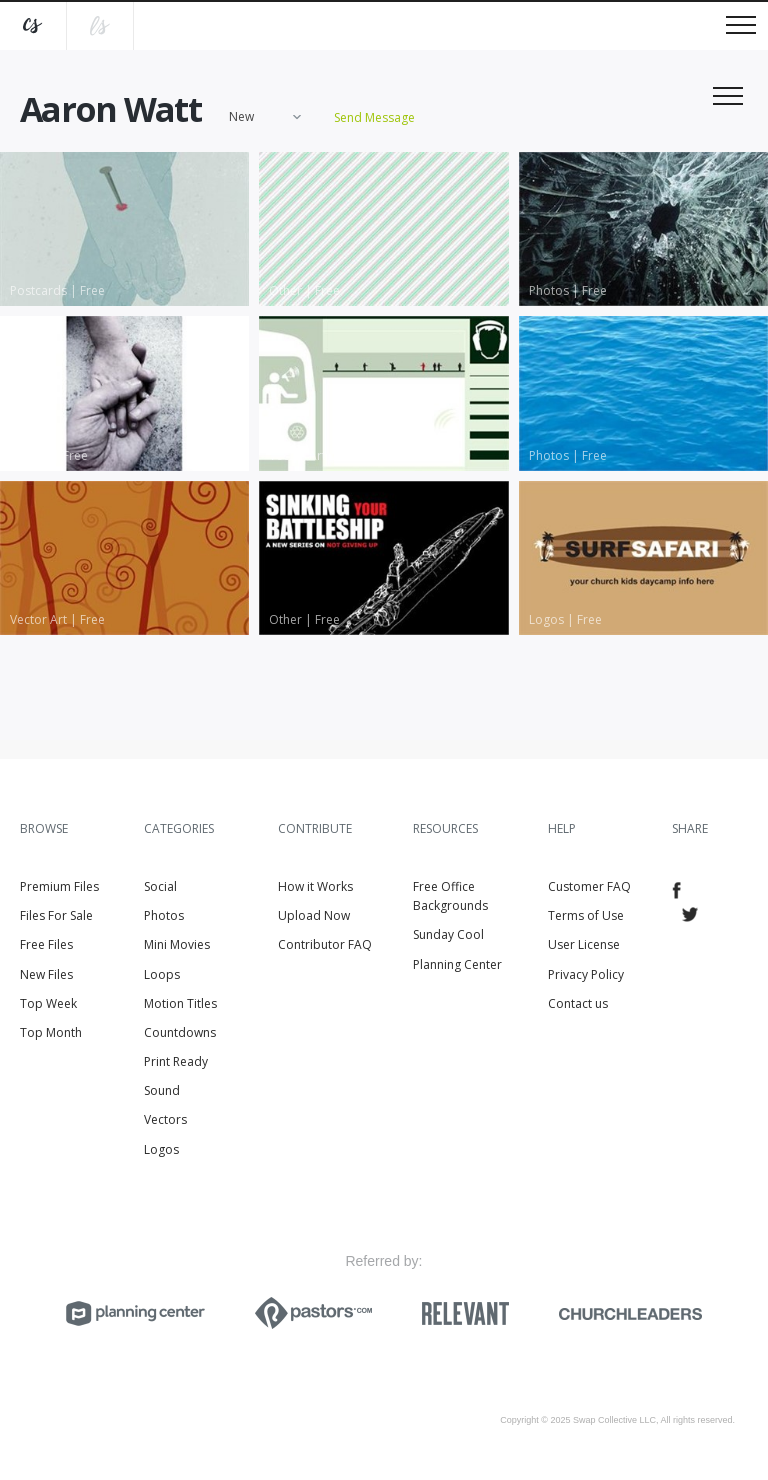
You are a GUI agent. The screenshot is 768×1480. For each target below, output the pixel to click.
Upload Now (314, 915)
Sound (162, 1090)
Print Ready (176, 1061)
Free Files (46, 944)
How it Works (315, 886)
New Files (46, 974)
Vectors (165, 1119)
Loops (162, 974)
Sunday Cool (448, 934)
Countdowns (180, 1032)
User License (584, 944)
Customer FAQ (589, 886)
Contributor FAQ (325, 944)
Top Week (48, 1003)
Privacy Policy (586, 974)
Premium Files (59, 886)
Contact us (578, 1003)
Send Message (374, 117)
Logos (161, 1149)
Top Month (51, 1032)
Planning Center (457, 964)
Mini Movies (177, 944)
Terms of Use (586, 915)
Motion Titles (180, 1003)
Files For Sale (56, 915)
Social (160, 886)
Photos (164, 915)
